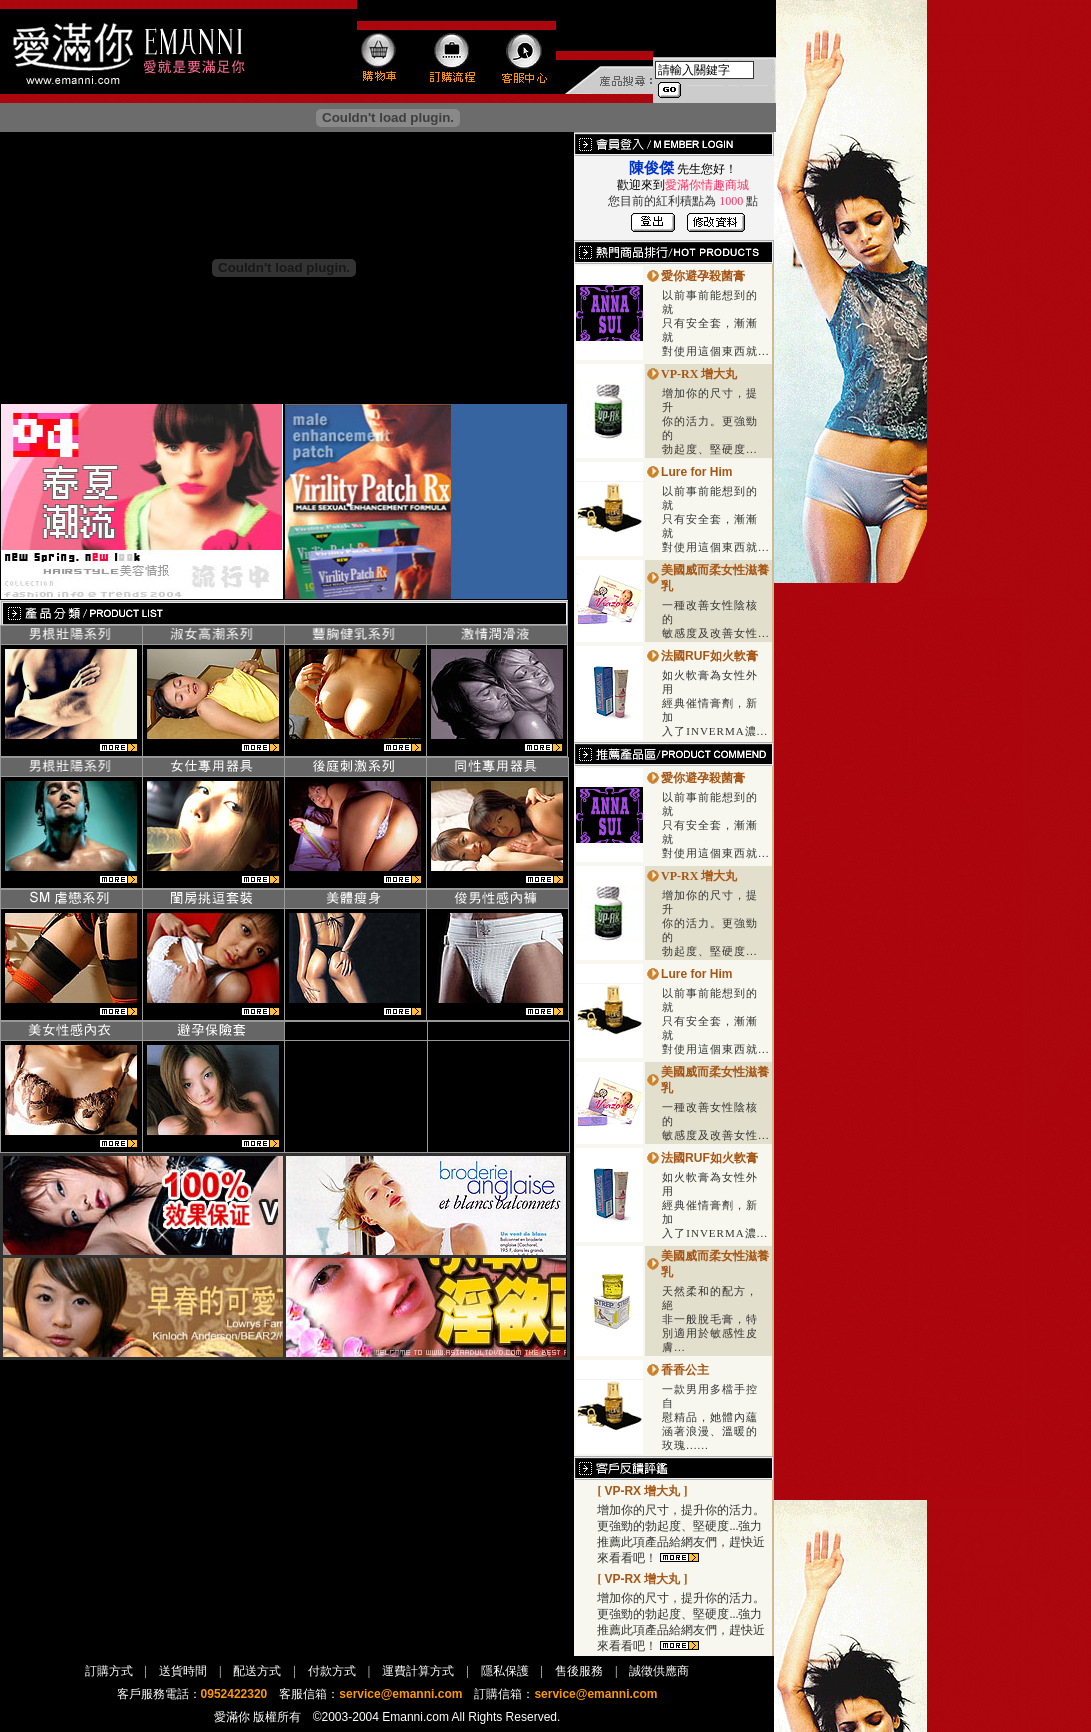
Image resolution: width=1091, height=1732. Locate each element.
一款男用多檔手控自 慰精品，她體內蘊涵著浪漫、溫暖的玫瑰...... (710, 1417)
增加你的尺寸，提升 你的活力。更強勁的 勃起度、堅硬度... (710, 421)
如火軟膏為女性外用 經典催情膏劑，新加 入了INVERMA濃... (715, 703)
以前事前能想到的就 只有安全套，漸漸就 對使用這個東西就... (715, 323)
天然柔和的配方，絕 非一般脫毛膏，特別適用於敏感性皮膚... (710, 1319)
